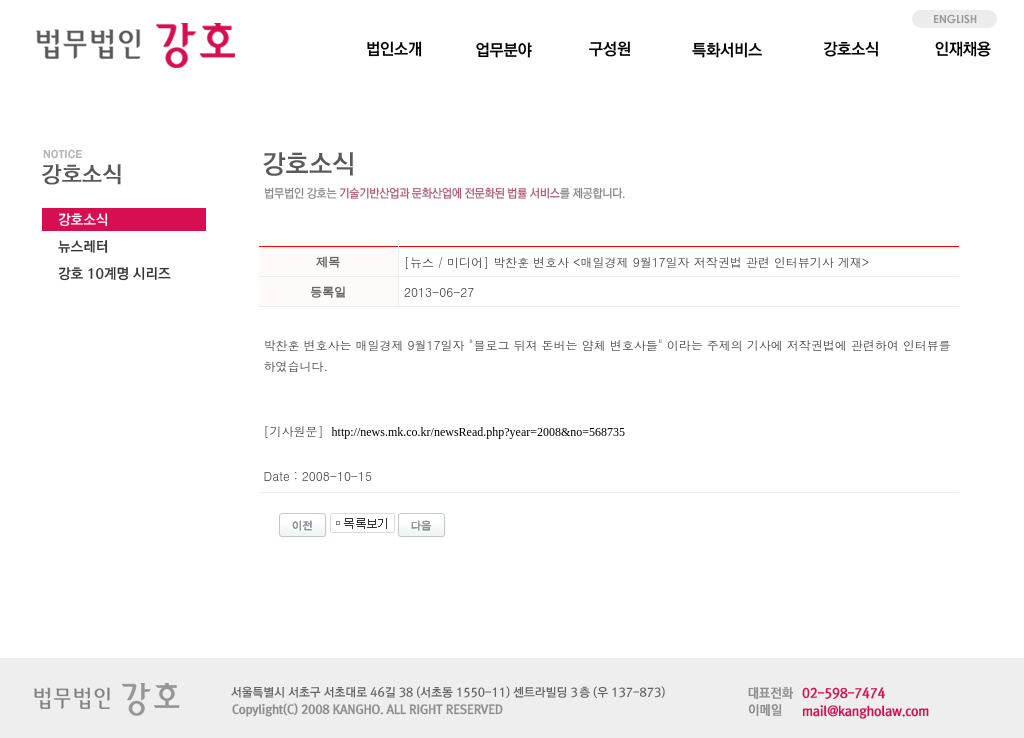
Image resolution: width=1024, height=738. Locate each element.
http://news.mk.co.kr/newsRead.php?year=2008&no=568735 (478, 432)
